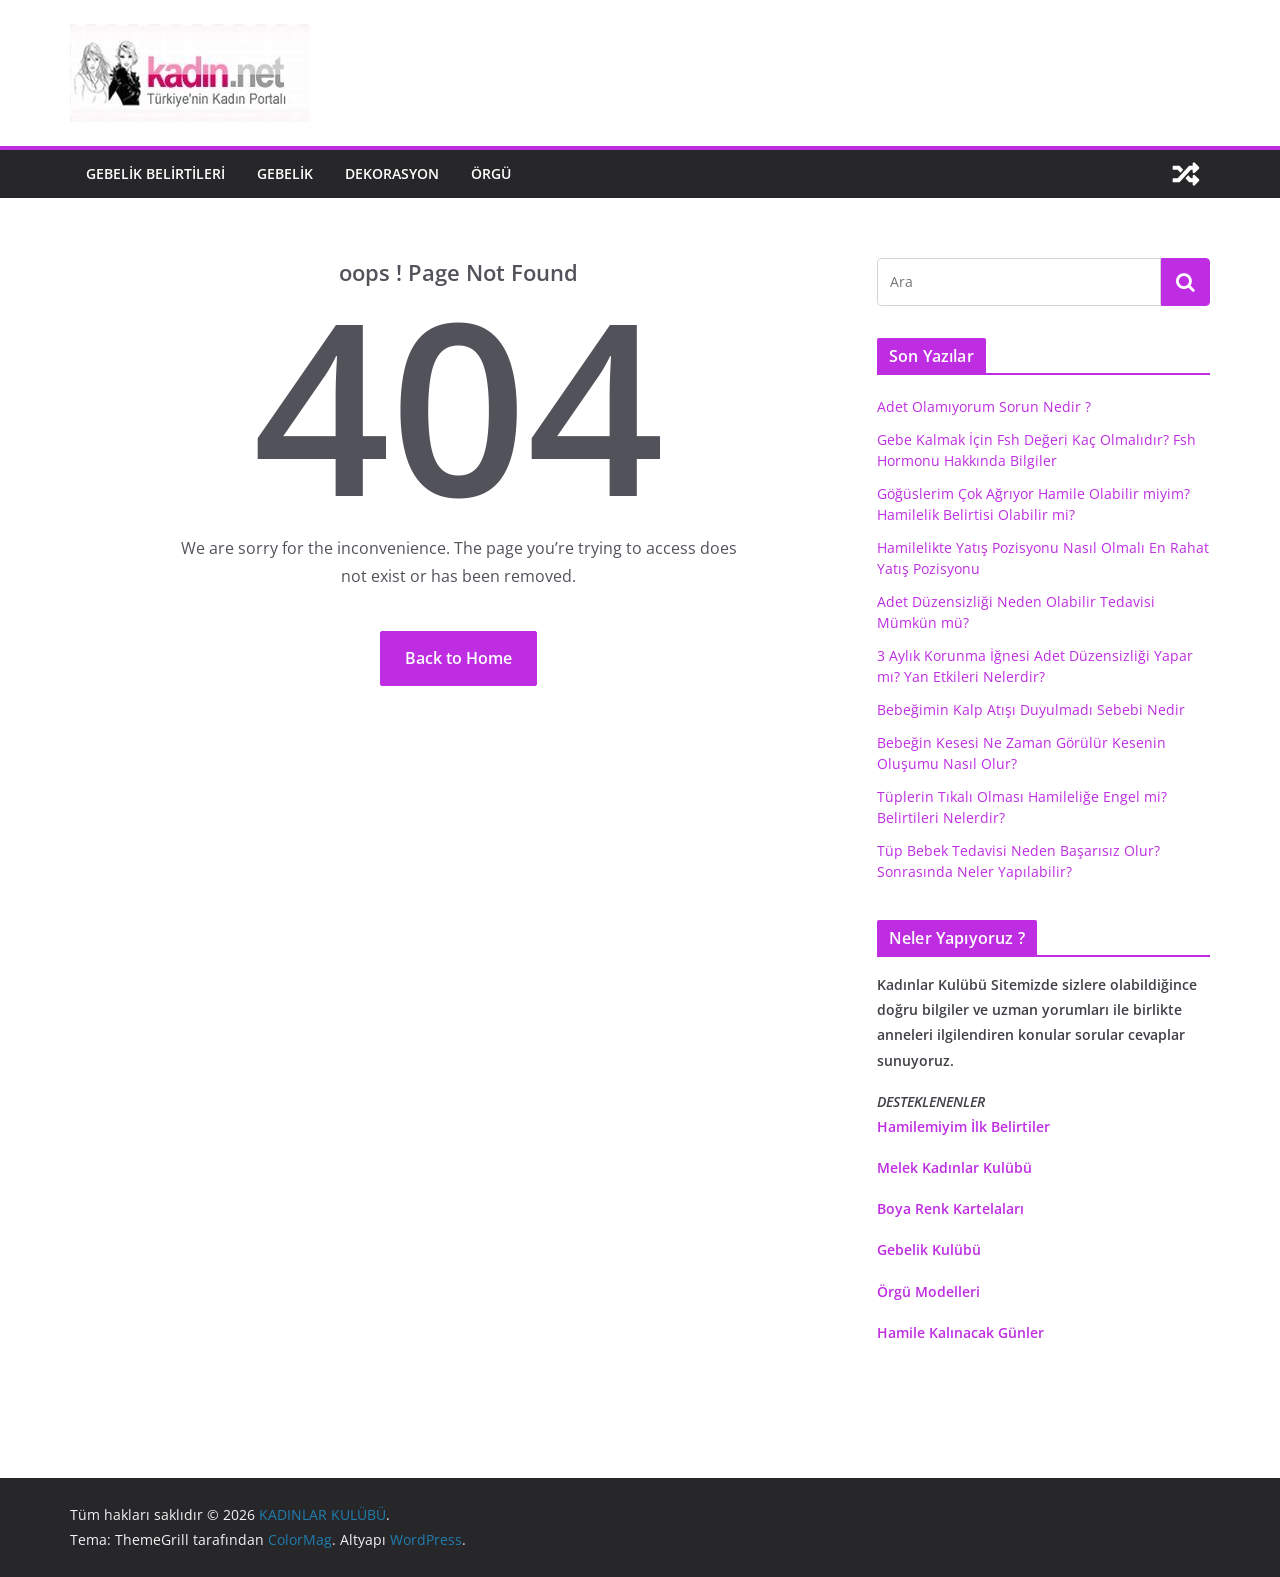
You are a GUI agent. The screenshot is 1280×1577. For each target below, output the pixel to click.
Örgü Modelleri (928, 1291)
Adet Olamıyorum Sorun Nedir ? (984, 406)
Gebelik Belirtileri (155, 173)
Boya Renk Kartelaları (950, 1208)
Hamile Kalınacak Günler (960, 1332)
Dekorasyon (392, 173)
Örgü (491, 173)
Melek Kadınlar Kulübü (954, 1167)
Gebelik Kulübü (929, 1249)
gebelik (285, 173)
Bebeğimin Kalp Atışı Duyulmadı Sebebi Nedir (1031, 709)
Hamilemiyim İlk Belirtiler (963, 1126)
